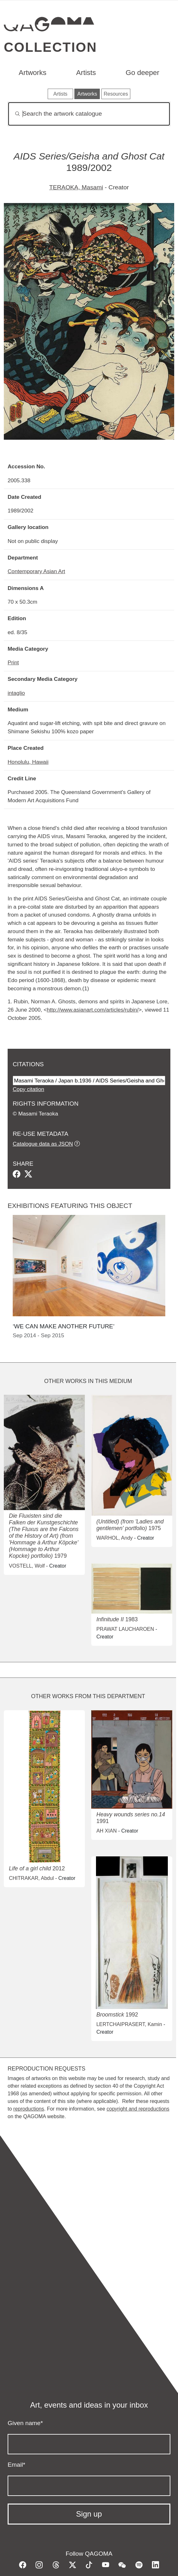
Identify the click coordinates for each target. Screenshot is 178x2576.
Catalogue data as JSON (43, 1144)
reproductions (28, 2109)
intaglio (16, 693)
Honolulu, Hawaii (28, 762)
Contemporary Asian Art (36, 571)
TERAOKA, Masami (76, 187)
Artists (86, 73)
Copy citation (28, 1089)
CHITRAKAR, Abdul (31, 1878)
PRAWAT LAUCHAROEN (125, 1629)
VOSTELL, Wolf (27, 1566)
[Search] (89, 114)
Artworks (32, 73)
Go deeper (142, 73)
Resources (116, 94)
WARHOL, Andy (114, 1538)
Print (13, 662)
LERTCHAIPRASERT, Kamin (129, 2024)
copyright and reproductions (137, 2109)
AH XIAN (106, 1831)
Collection (50, 47)
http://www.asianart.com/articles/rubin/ (92, 1010)
